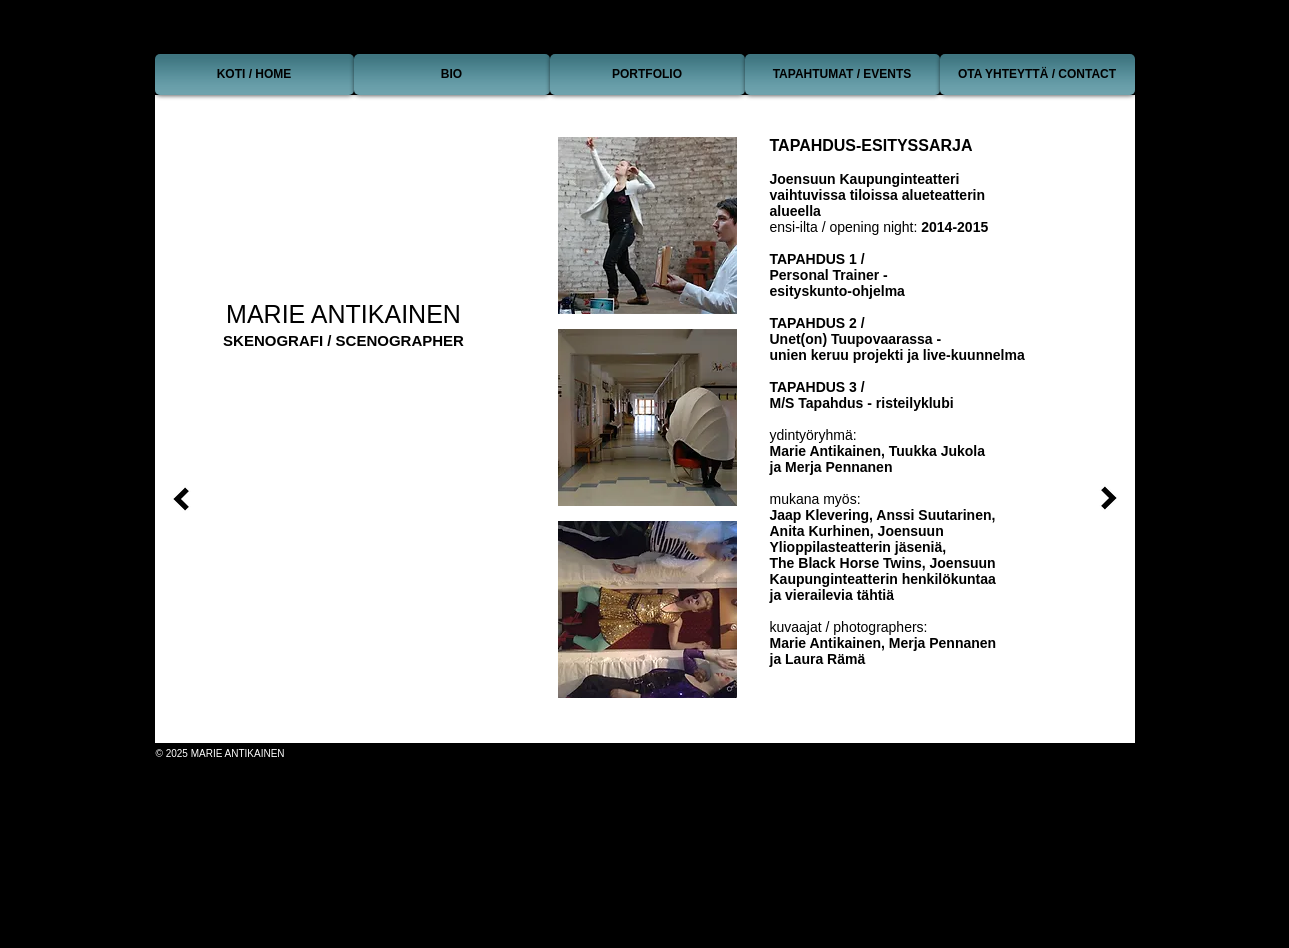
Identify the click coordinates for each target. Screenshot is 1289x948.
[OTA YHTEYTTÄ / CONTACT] (1037, 74)
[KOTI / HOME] (254, 74)
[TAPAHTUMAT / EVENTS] (842, 74)
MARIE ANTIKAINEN (343, 314)
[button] (647, 225)
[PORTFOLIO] (647, 74)
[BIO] (452, 74)
